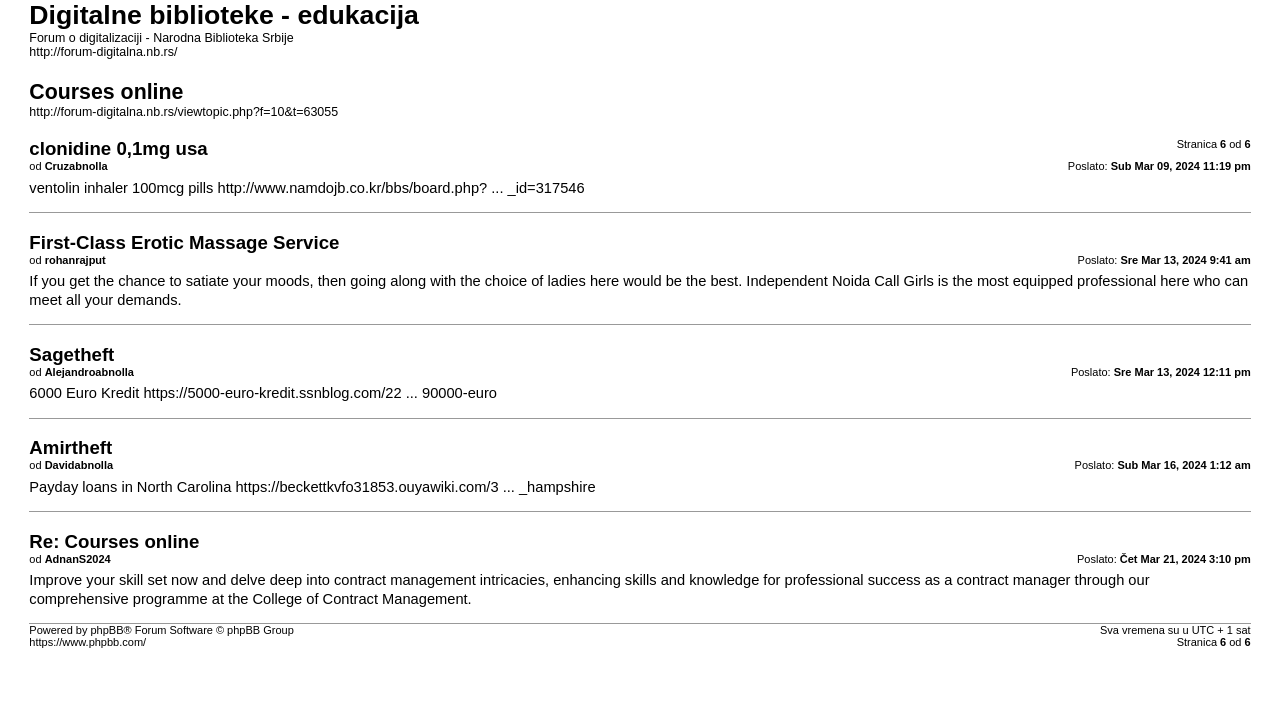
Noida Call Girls (883, 281)
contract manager (1013, 580)
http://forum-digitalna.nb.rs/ (103, 52)
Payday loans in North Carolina (130, 487)
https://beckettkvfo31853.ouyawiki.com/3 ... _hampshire (415, 487)
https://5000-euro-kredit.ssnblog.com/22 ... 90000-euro (320, 393)
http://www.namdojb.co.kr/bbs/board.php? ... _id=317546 (401, 188)
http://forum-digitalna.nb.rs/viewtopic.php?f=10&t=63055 (183, 112)
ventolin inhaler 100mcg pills (121, 188)
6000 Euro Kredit (84, 393)
